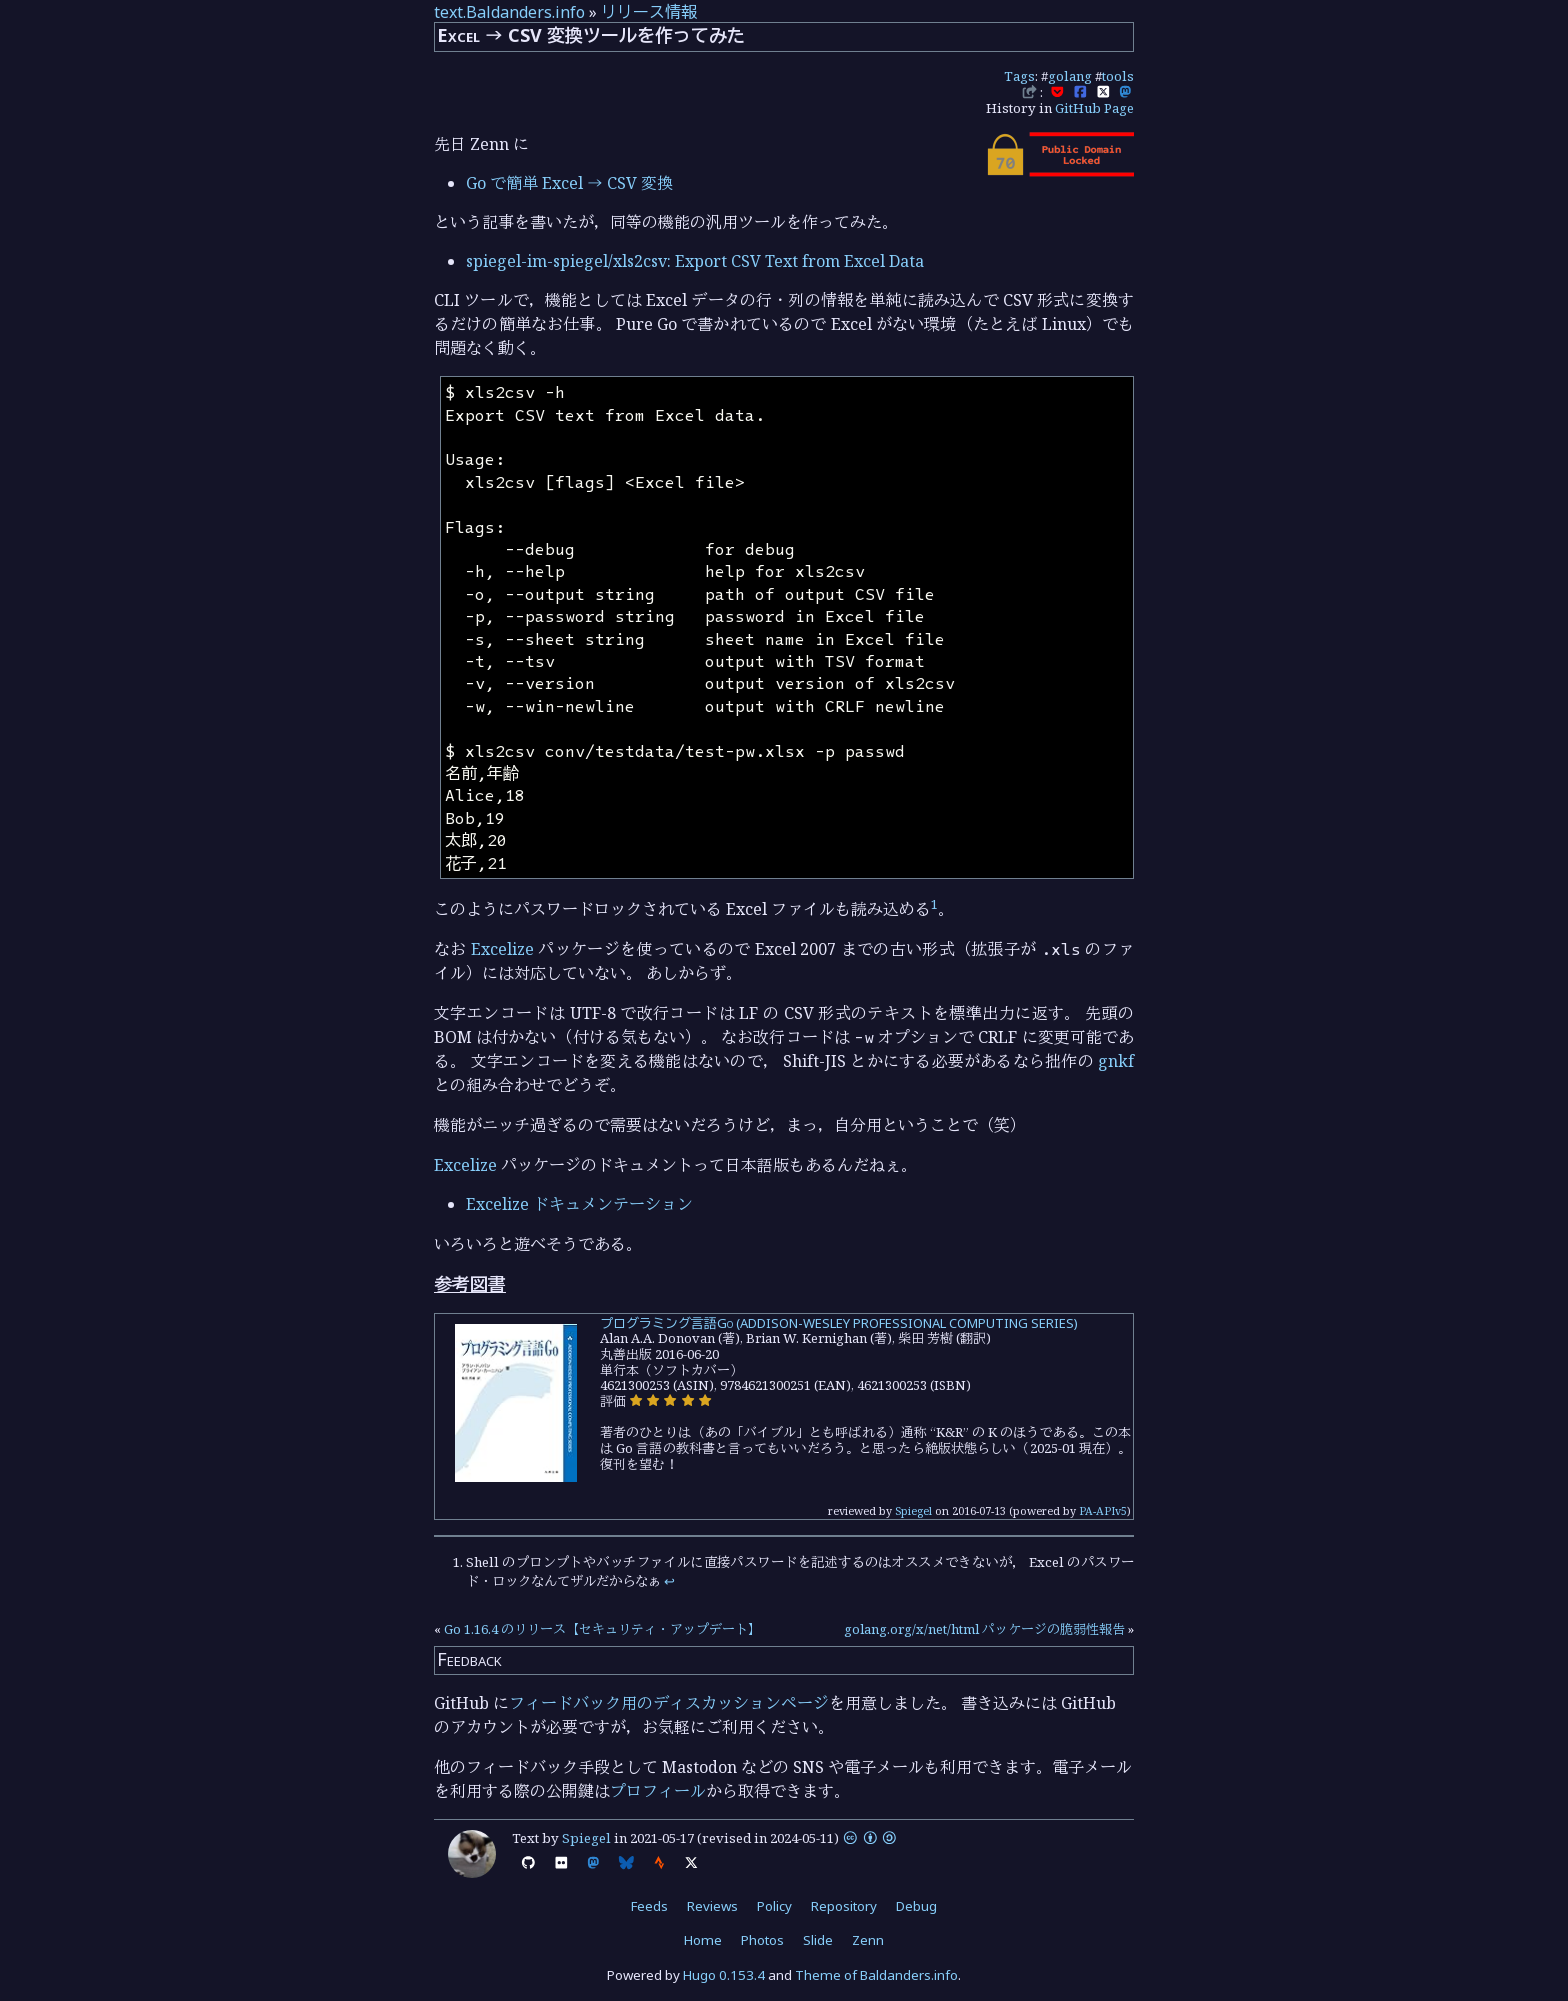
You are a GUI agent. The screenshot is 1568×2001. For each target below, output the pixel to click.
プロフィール (658, 1791)
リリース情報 (649, 12)
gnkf (1116, 1061)
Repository (844, 1906)
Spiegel (913, 1510)
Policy (774, 1906)
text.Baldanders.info (509, 12)
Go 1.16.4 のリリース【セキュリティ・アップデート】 (602, 1629)
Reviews (712, 1906)
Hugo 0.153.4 (724, 1975)
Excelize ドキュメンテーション (579, 1204)
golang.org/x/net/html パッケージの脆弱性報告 (984, 1629)
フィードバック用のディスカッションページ (669, 1703)
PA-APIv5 (1103, 1510)
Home (703, 1940)
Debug (916, 1906)
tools (1118, 76)
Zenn (868, 1940)
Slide (818, 1940)
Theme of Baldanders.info (876, 1975)
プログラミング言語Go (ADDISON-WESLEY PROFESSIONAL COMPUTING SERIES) (839, 1323)
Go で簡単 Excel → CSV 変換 (569, 183)
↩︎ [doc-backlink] (669, 1581)
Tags (1019, 76)
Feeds (649, 1906)
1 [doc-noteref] (934, 904)
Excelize (502, 949)
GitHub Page (1094, 108)
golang (1070, 76)
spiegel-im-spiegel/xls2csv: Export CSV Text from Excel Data (695, 261)
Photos (762, 1940)
